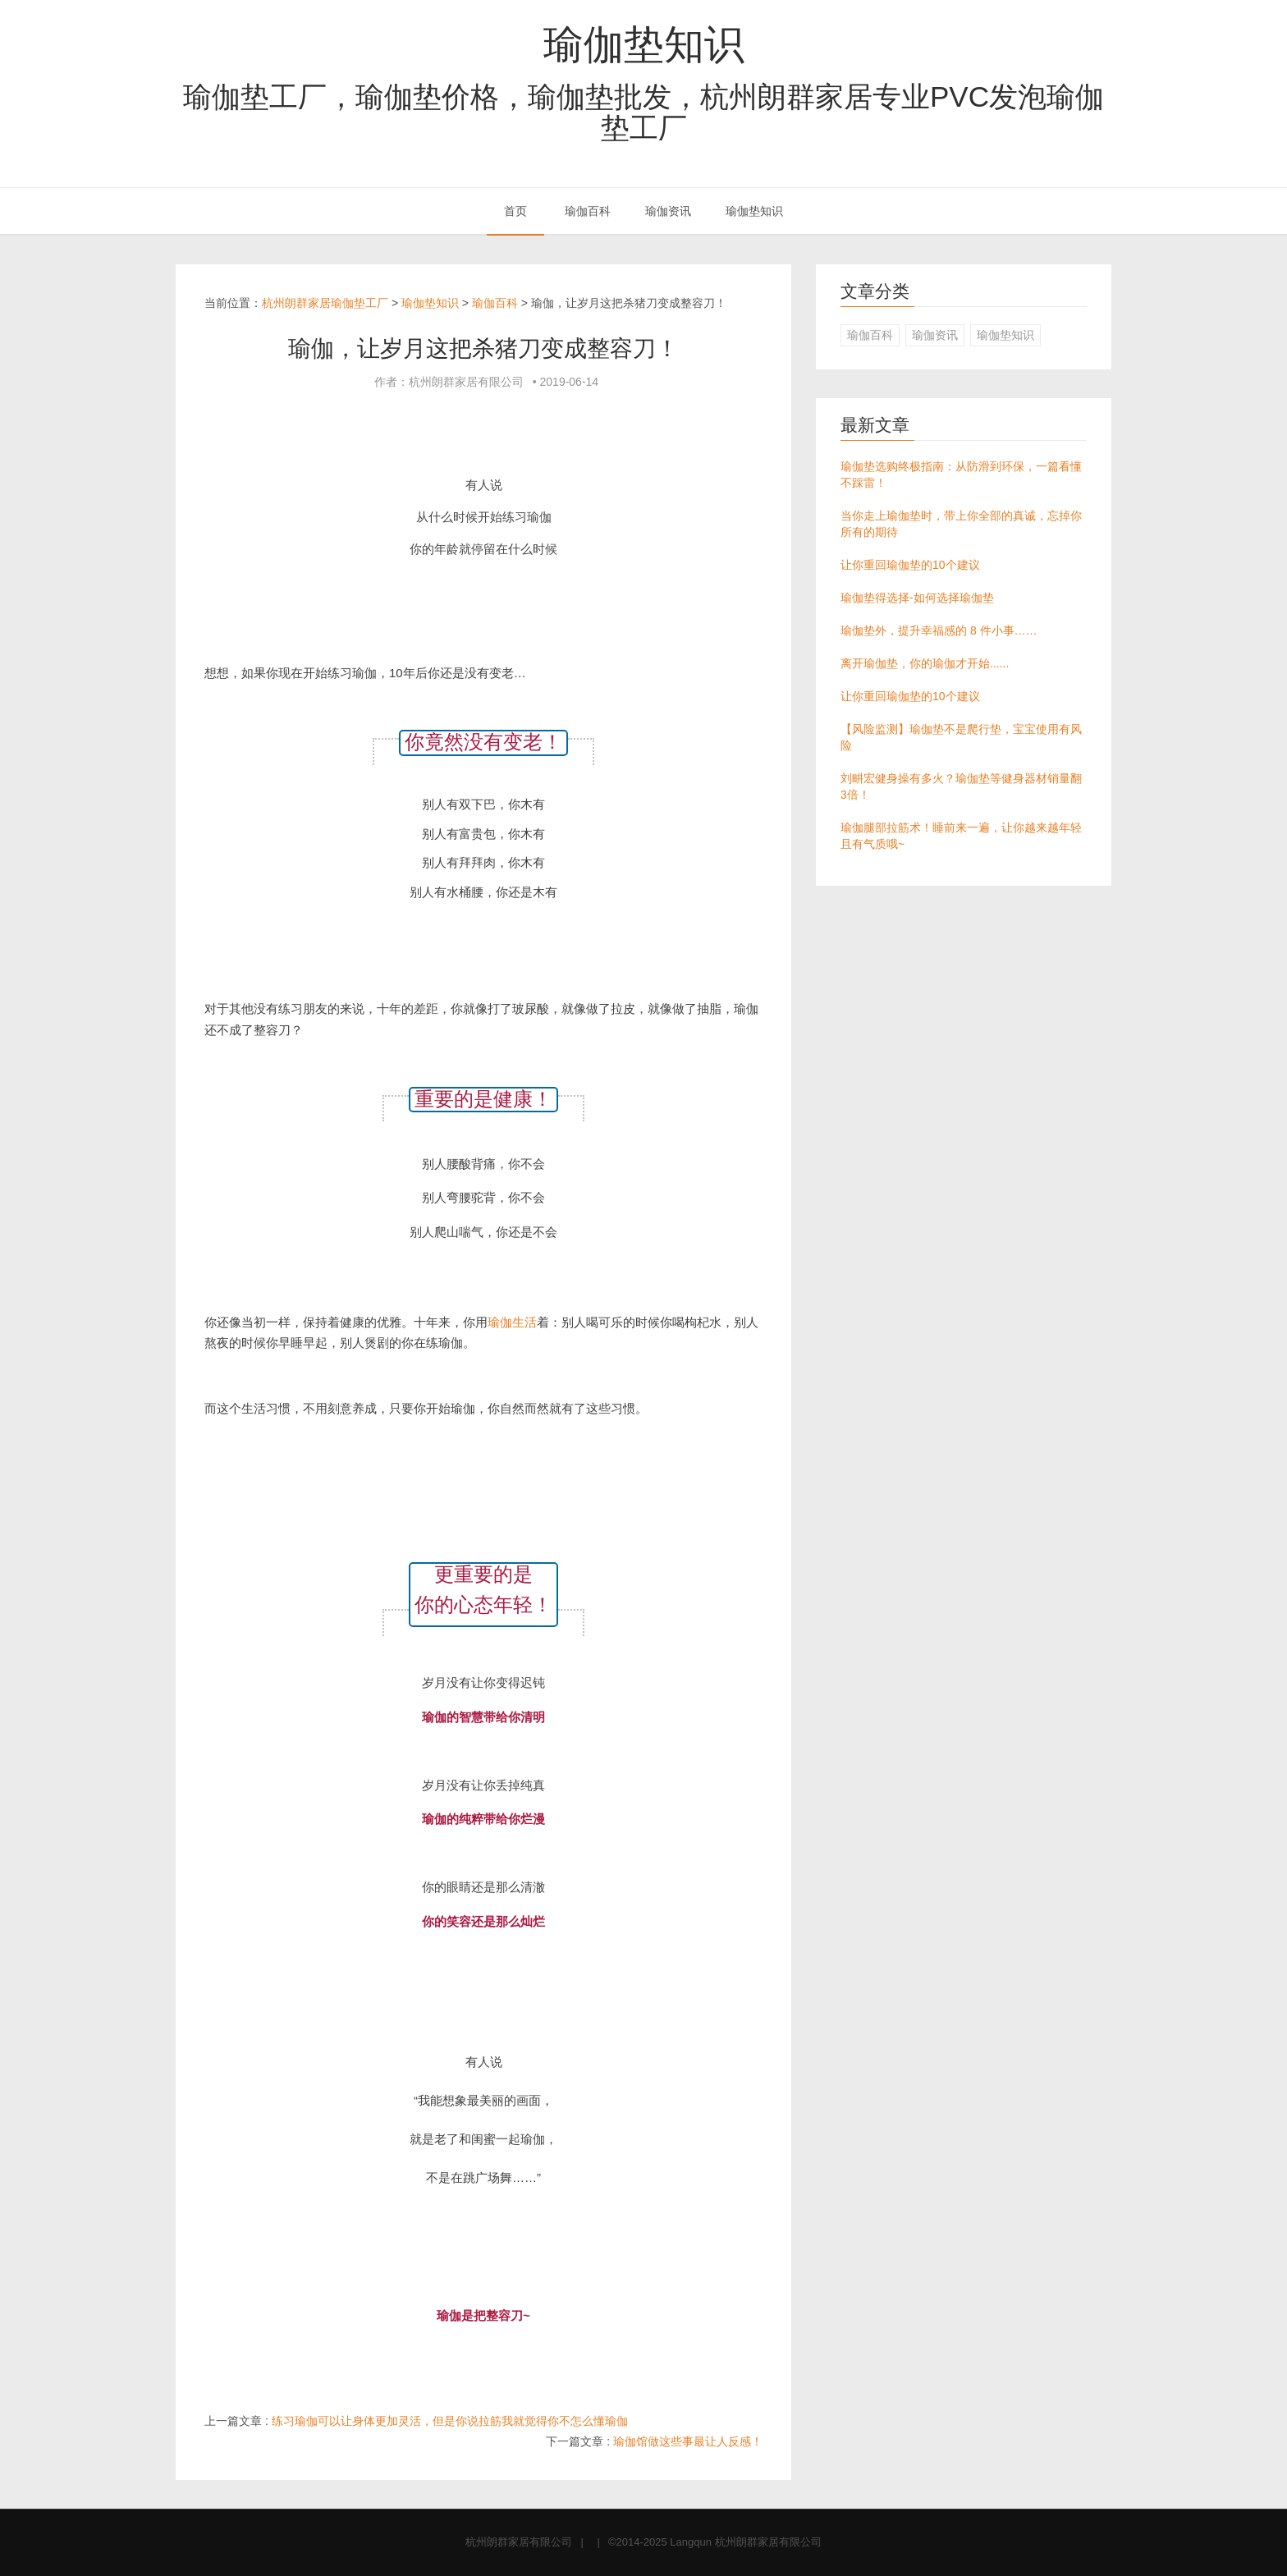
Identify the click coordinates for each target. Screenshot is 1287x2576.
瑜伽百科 (588, 211)
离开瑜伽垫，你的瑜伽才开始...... (924, 663)
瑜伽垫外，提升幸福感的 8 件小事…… (938, 630)
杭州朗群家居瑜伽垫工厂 (325, 302)
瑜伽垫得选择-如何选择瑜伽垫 (917, 597)
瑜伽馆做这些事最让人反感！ (688, 2441)
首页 (515, 211)
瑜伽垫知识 (643, 44)
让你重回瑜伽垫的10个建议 (910, 564)
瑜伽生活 (512, 1322)
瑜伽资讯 (668, 211)
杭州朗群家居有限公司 (518, 2542)
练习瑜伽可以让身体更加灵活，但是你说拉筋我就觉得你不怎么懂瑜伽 (450, 2420)
